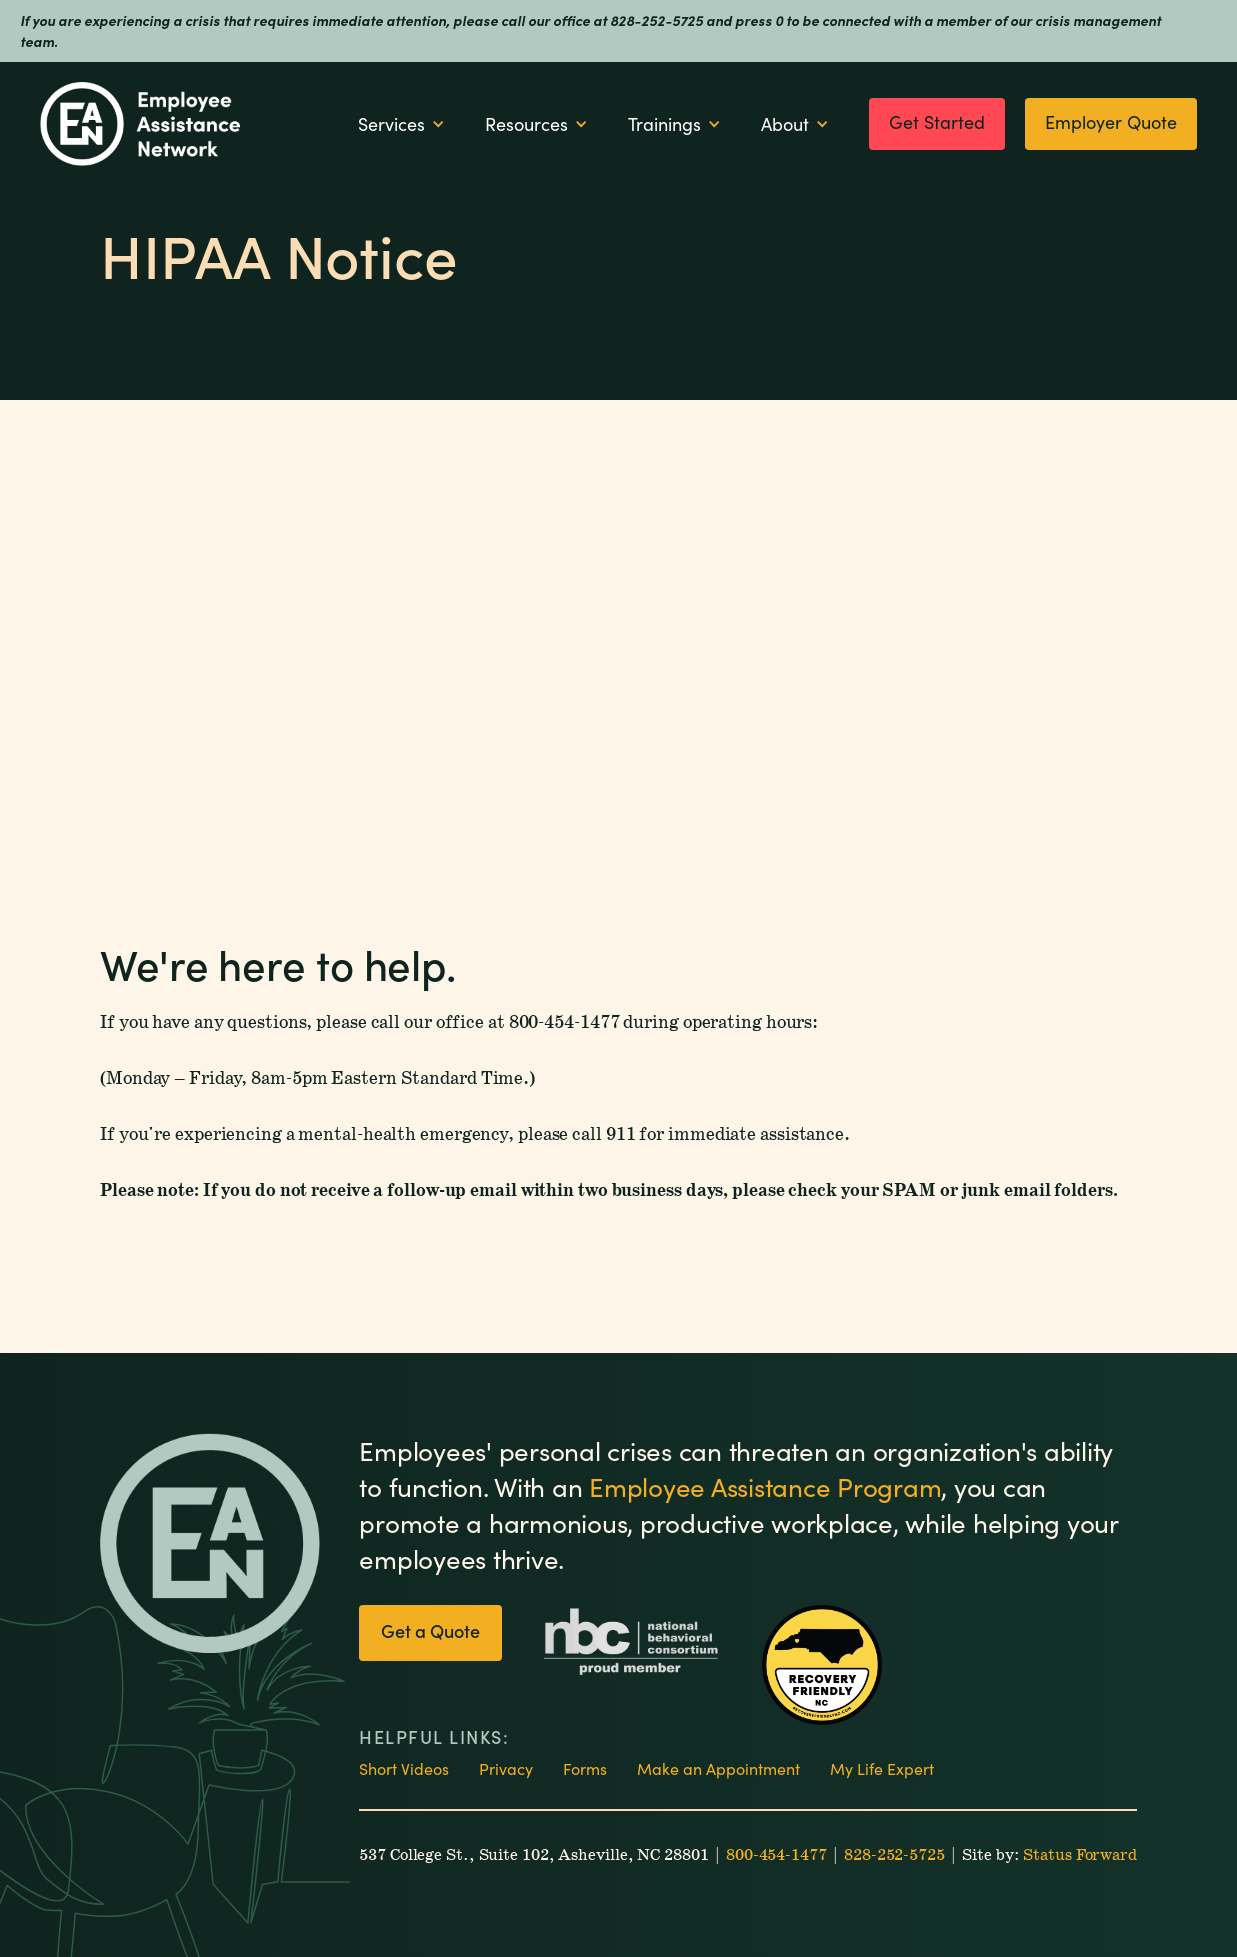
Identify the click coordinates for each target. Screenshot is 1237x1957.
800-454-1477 (776, 1854)
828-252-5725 (894, 1854)
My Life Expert (882, 1768)
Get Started (937, 122)
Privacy (506, 1768)
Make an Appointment (718, 1768)
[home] (140, 124)
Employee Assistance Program (765, 1486)
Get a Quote (430, 1630)
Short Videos (404, 1768)
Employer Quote (1111, 122)
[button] (401, 124)
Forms (585, 1768)
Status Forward (1080, 1854)
